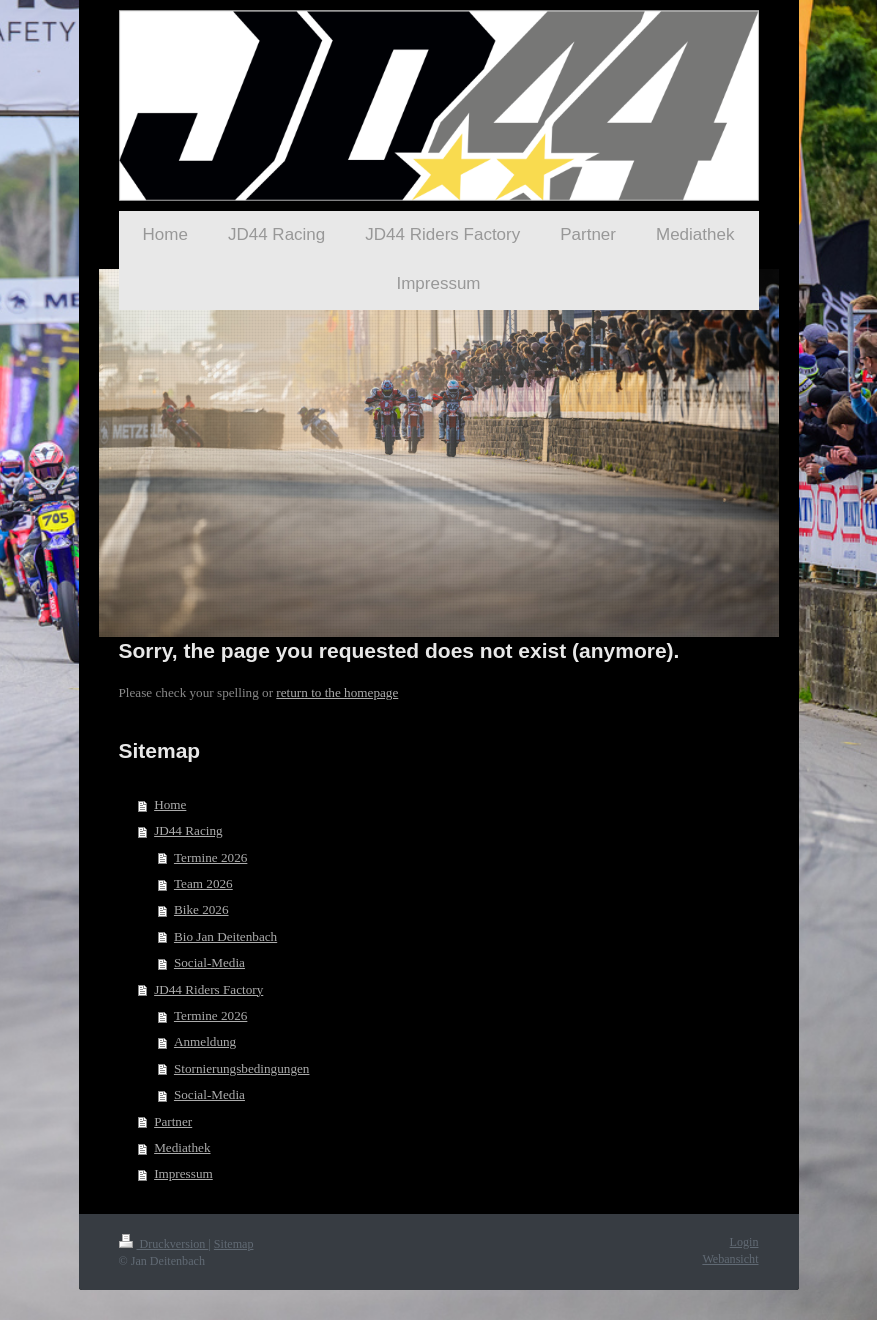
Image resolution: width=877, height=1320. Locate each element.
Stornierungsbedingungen (242, 1068)
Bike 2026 (201, 909)
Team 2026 (203, 883)
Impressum (183, 1173)
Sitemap (234, 1244)
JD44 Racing (188, 830)
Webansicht (730, 1259)
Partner (173, 1121)
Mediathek (182, 1147)
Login (744, 1242)
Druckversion (164, 1244)
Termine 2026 (210, 857)
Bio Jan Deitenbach (225, 936)
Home (170, 804)
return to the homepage (337, 692)
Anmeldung (205, 1041)
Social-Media (209, 962)
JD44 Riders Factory (208, 989)
